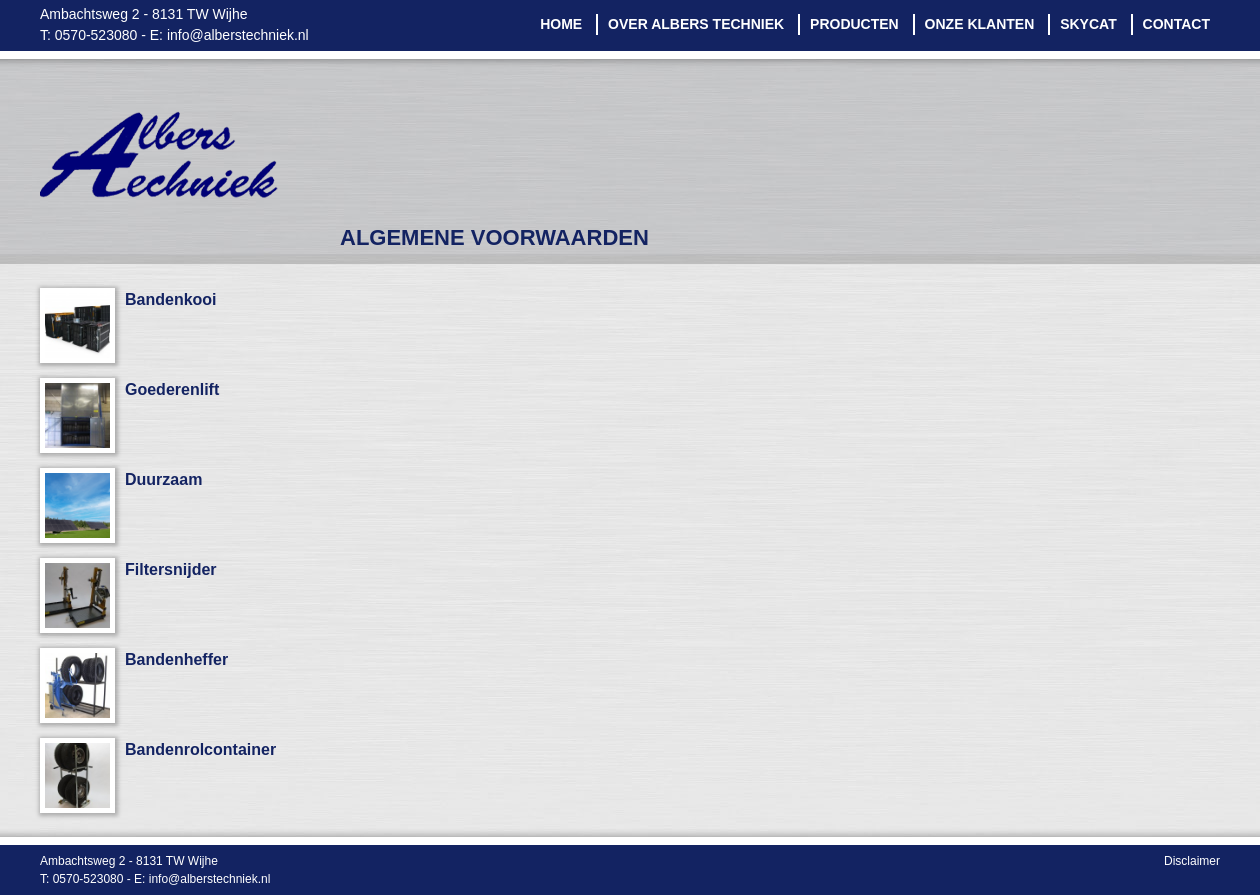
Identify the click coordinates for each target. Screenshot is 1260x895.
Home (561, 24)
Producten (854, 24)
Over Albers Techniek (696, 24)
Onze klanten (980, 24)
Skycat (1088, 24)
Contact (1176, 24)
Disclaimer (1192, 861)
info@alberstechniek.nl (238, 35)
